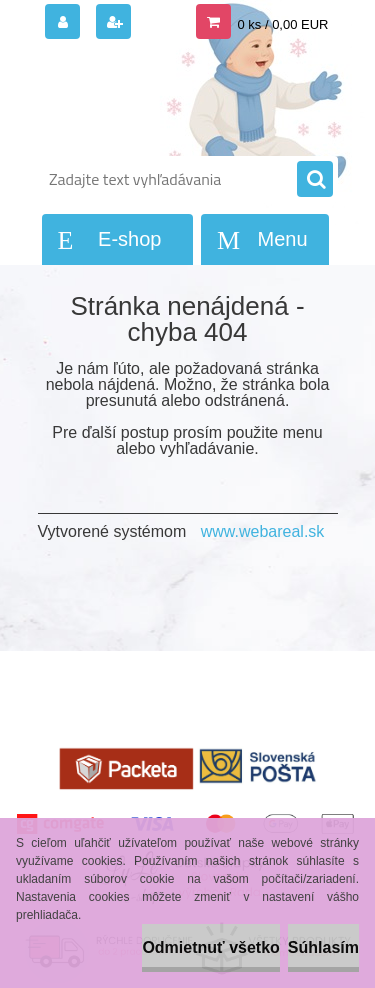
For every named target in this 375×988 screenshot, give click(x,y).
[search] (315, 180)
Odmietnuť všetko (210, 947)
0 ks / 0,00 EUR (282, 24)
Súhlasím (323, 947)
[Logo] (175, 98)
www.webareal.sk (263, 531)
